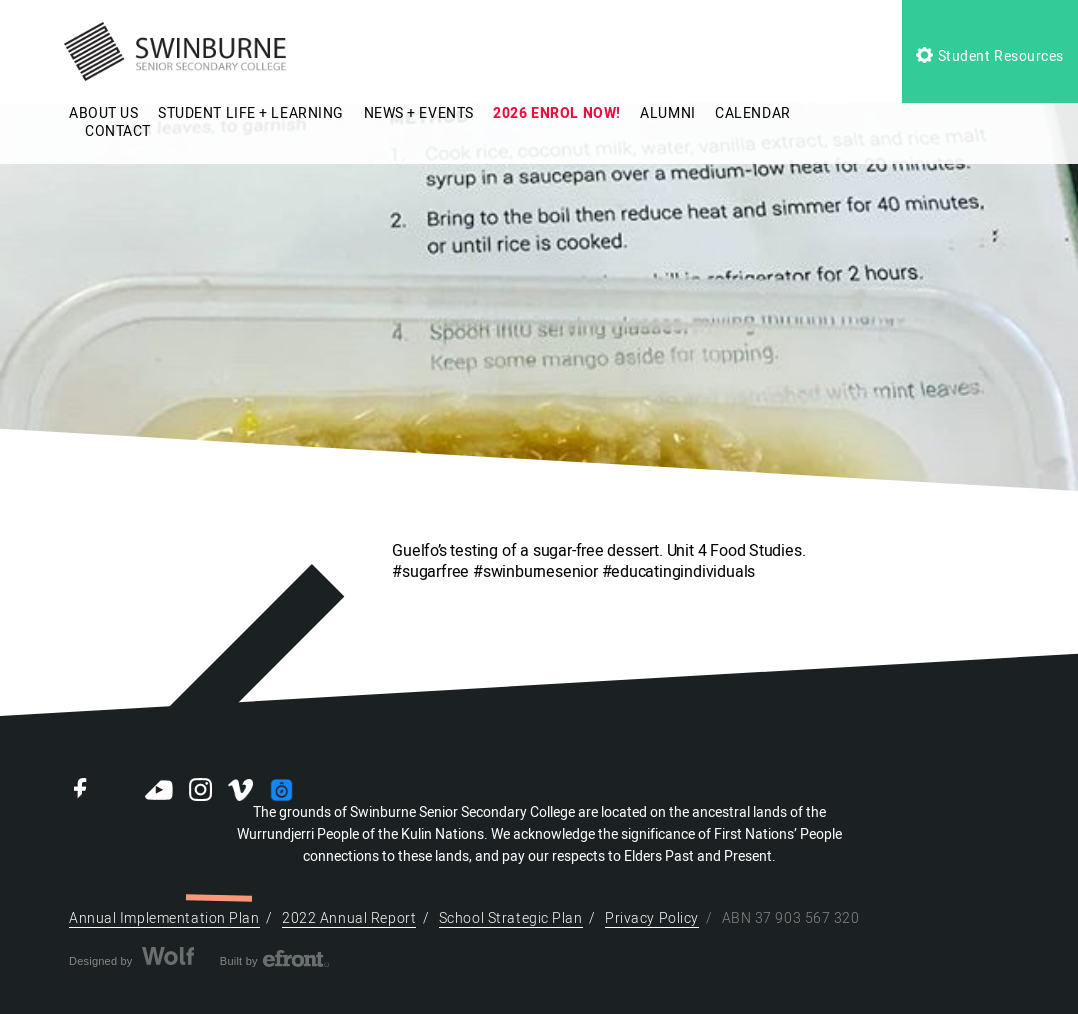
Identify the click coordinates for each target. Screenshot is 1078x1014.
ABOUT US (103, 113)
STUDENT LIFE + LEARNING (251, 113)
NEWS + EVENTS (419, 113)
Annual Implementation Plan (164, 918)
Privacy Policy (652, 918)
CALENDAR (752, 113)
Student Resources (990, 56)
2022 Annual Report (349, 918)
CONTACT (118, 131)
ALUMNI (667, 113)
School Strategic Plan (511, 918)
